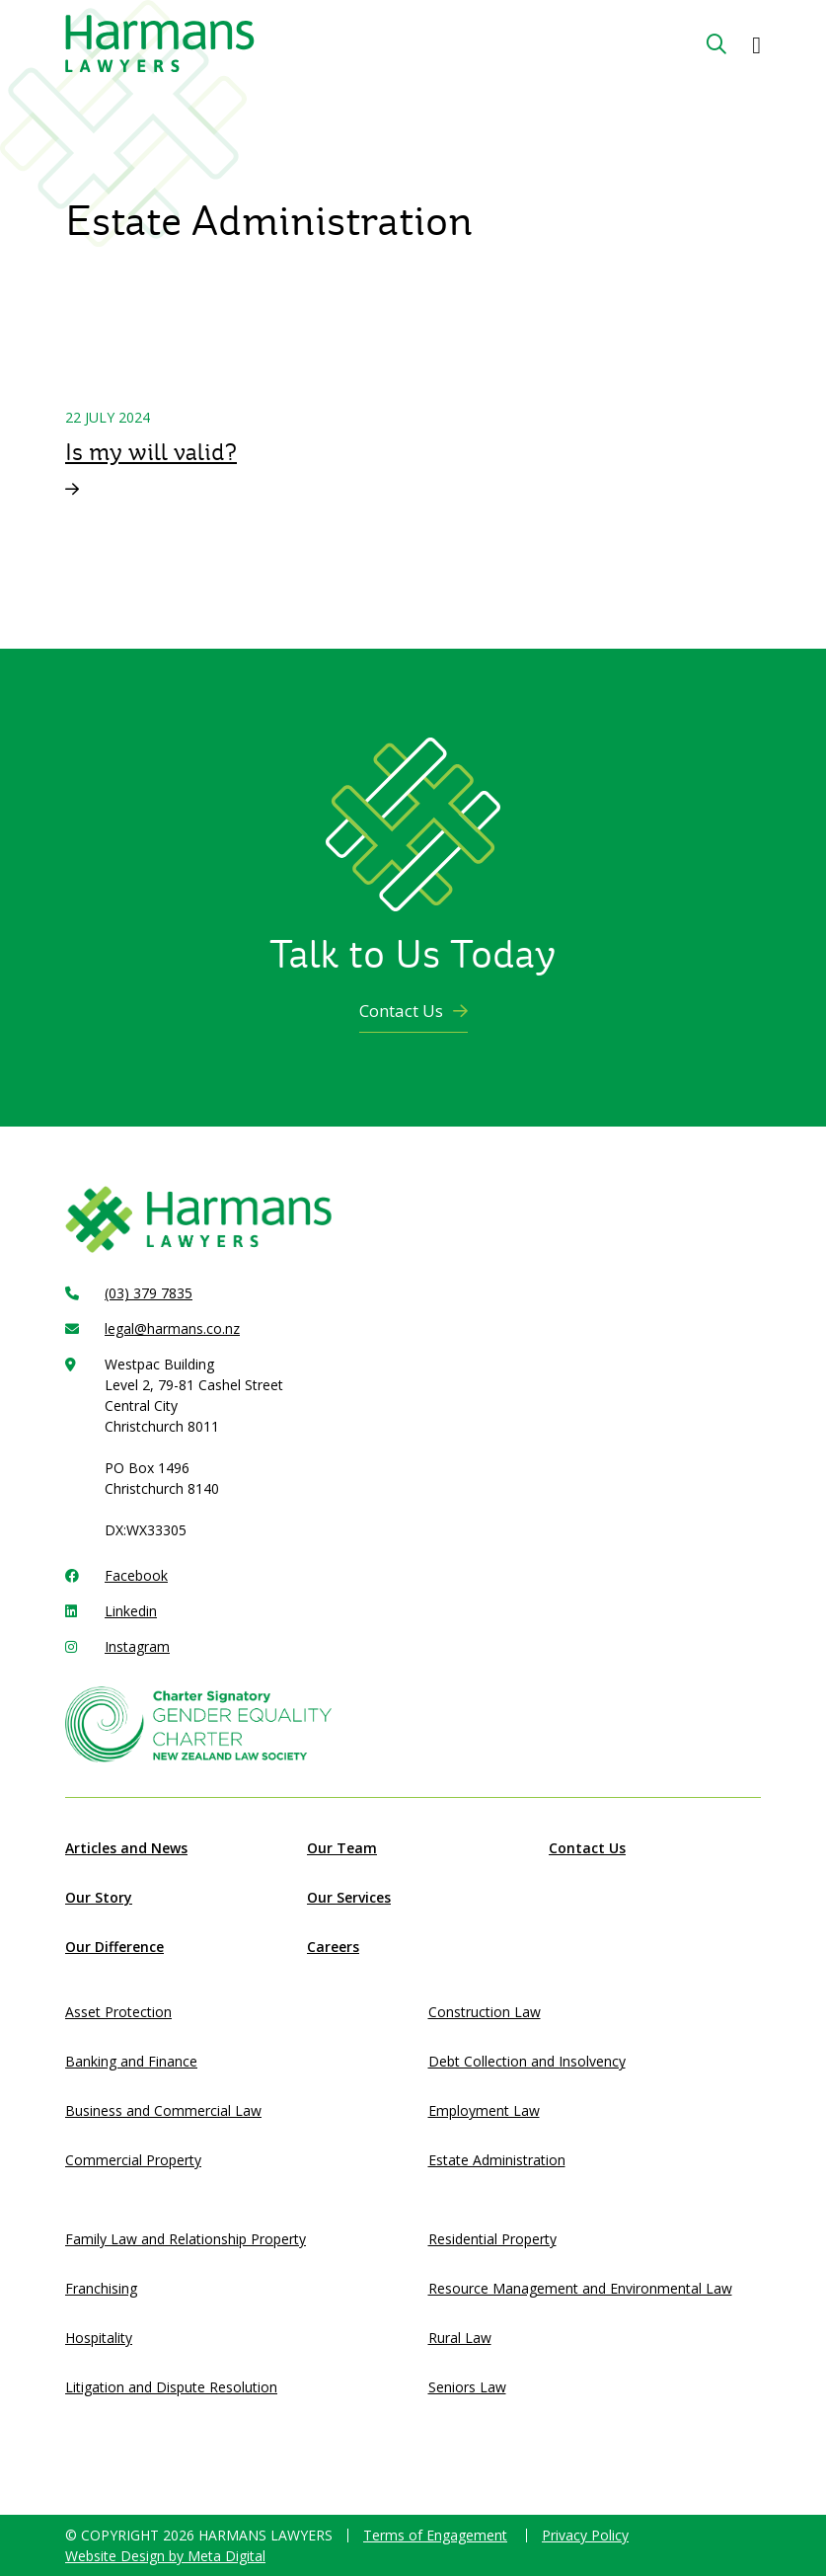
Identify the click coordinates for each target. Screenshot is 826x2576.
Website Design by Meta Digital (165, 2555)
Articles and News (126, 1847)
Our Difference (114, 1946)
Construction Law (484, 2011)
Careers (333, 1946)
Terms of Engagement (435, 2535)
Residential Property (492, 2238)
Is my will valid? (151, 452)
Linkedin (131, 1610)
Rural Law (459, 2337)
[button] (756, 44)
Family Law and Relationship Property (185, 2238)
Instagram (137, 1646)
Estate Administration (496, 2159)
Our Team (342, 1847)
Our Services (349, 1897)
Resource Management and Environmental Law (580, 2288)
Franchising (101, 2288)
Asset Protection (118, 2011)
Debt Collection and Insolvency (527, 2061)
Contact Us (413, 1010)
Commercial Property (133, 2159)
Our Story (98, 1897)
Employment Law (484, 2110)
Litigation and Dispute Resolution (171, 2387)
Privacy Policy (585, 2535)
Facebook (136, 1575)
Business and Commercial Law (163, 2110)
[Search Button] (716, 44)
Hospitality (98, 2337)
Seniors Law (467, 2387)
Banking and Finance (131, 2061)
